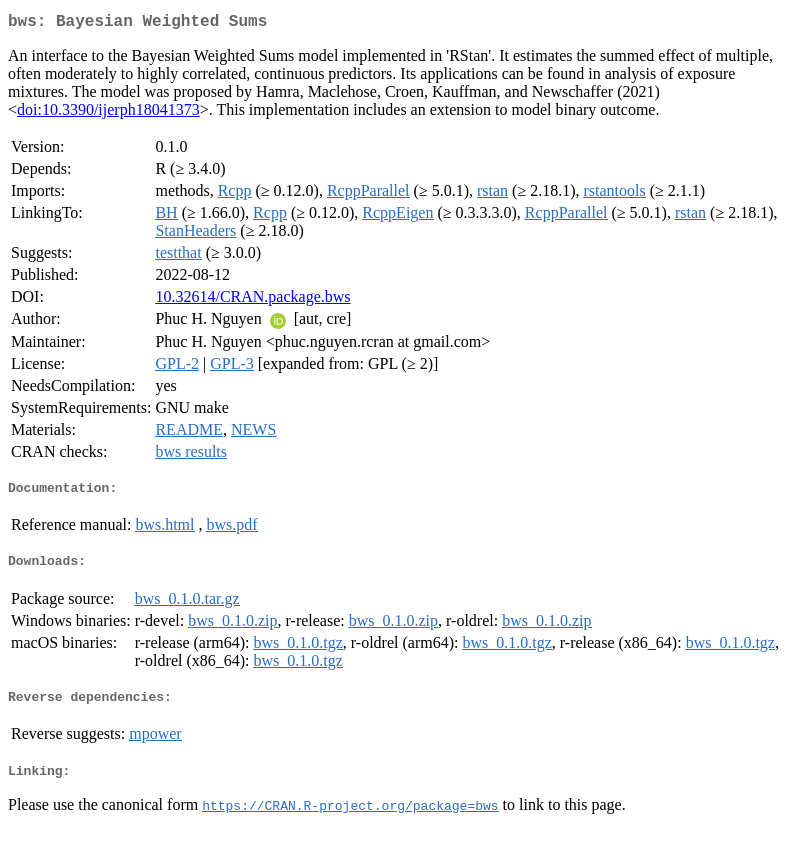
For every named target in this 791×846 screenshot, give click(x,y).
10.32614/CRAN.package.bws (252, 300)
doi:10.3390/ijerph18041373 (108, 113)
